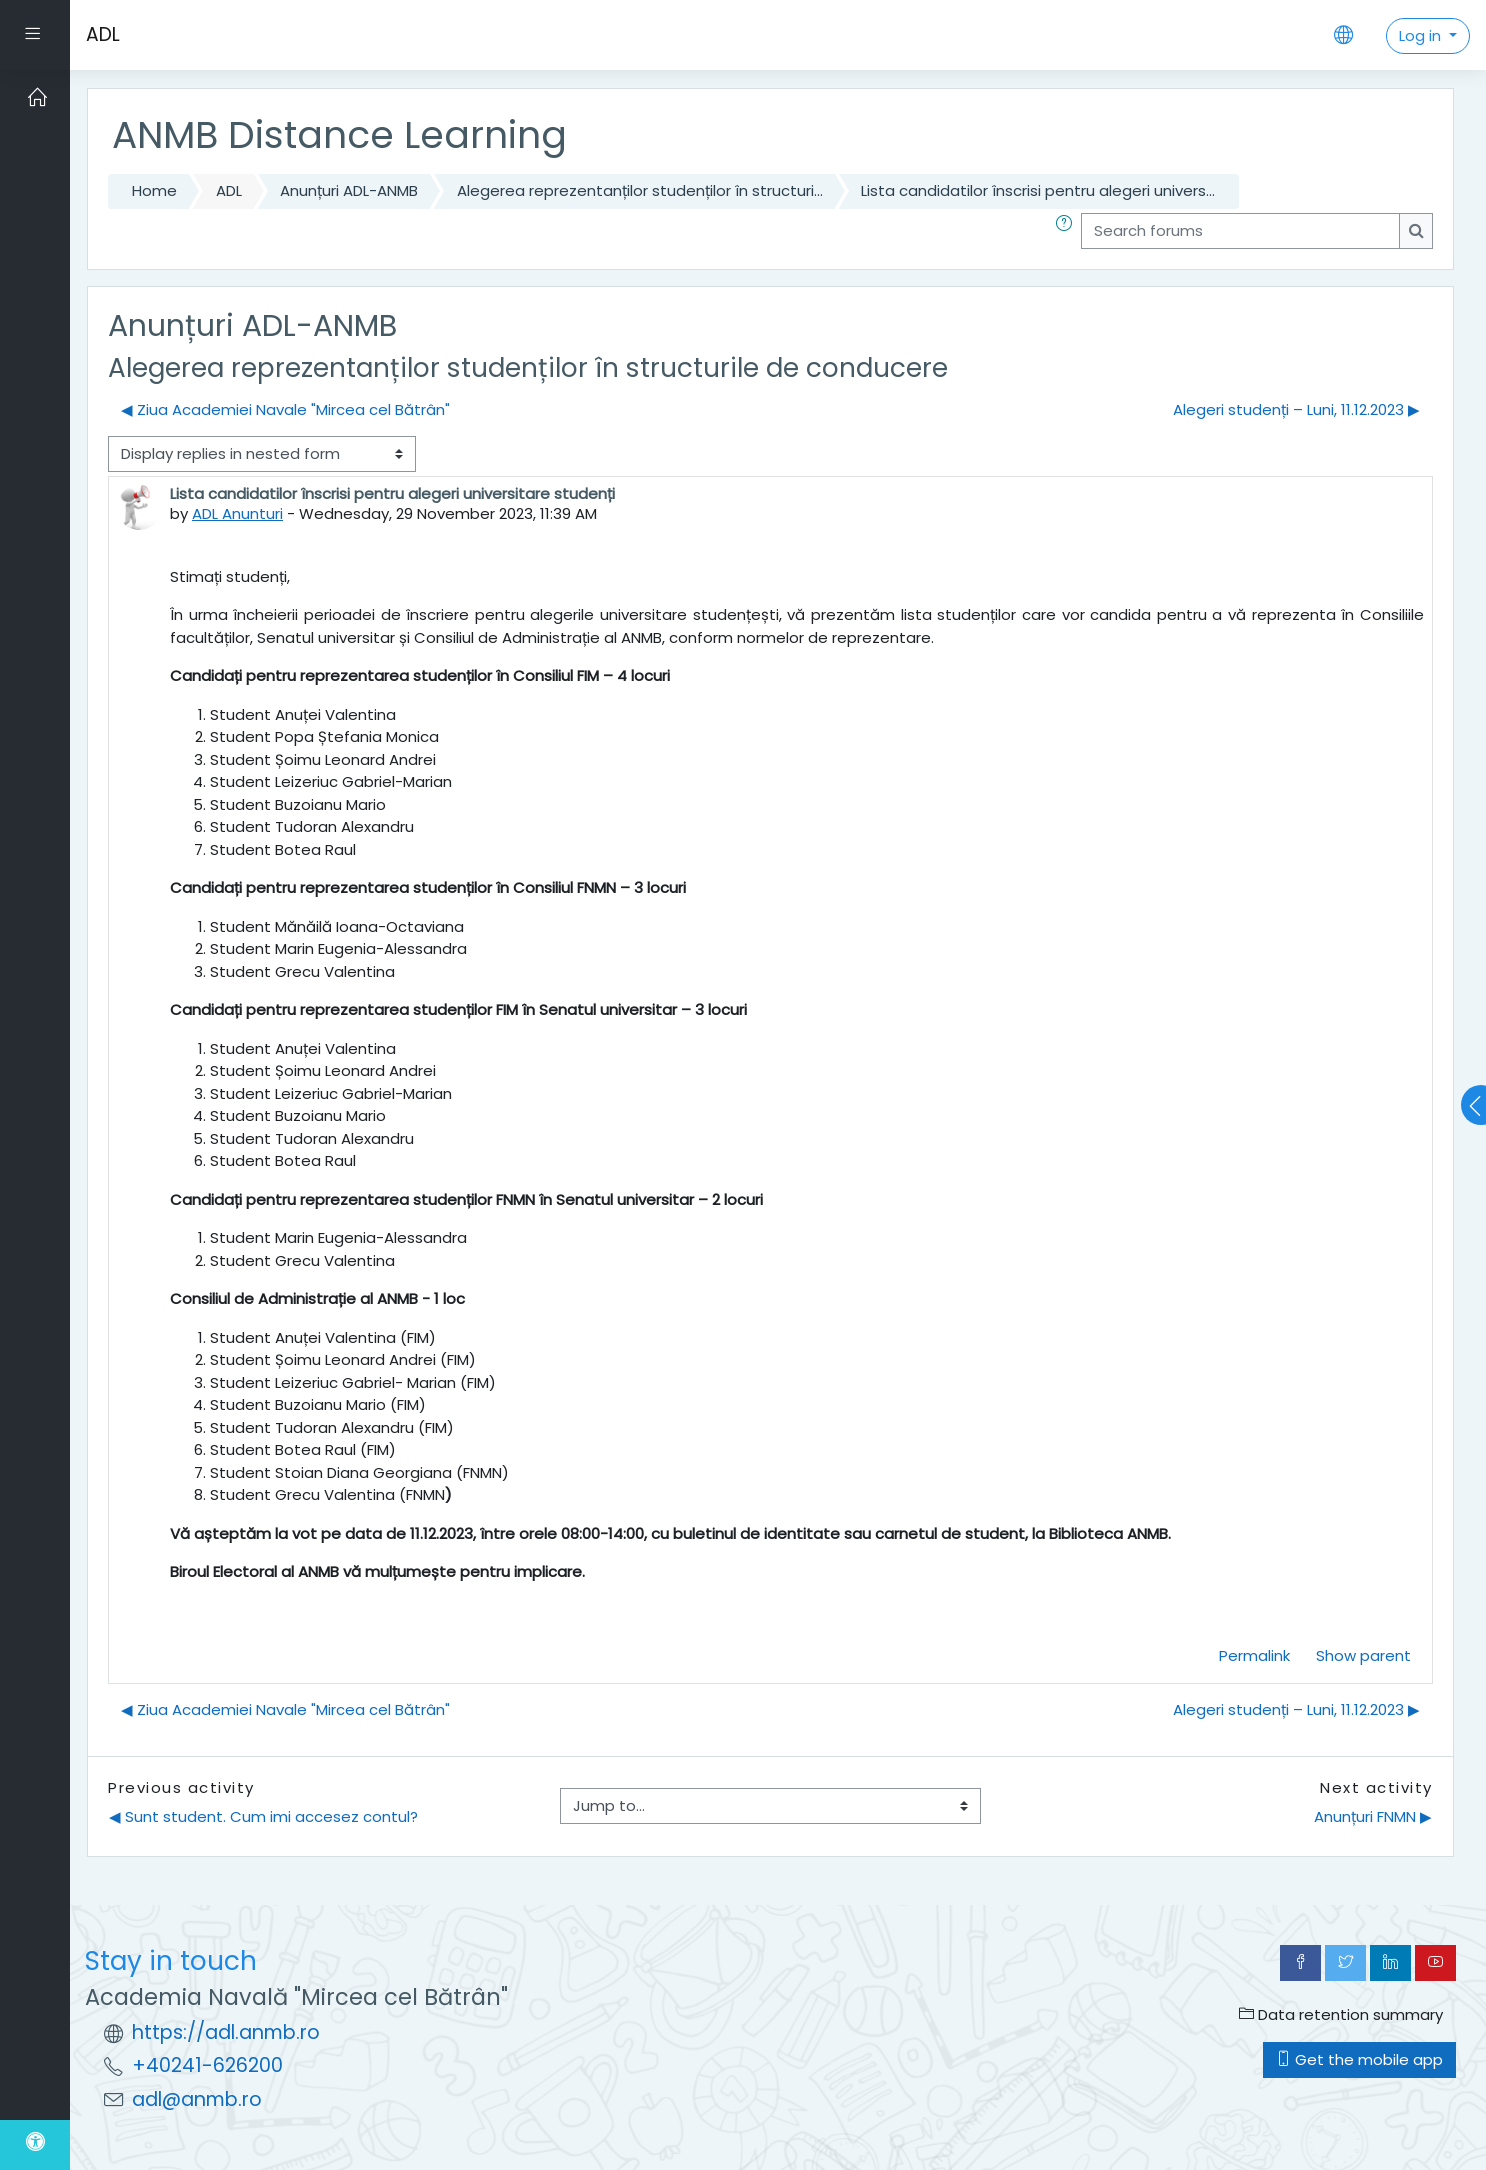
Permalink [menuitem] (1254, 1655)
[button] (1068, 231)
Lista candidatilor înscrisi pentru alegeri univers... (1038, 190)
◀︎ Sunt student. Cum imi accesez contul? (263, 1816)
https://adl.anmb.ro (226, 2032)
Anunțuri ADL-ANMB (349, 190)
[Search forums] (1240, 231)
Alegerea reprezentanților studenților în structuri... (640, 190)
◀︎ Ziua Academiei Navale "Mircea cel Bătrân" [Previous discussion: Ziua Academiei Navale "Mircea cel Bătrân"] (285, 409)
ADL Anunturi (237, 513)
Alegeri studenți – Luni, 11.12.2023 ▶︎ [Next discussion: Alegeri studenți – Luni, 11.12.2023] (1296, 409)
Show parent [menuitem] (1363, 1655)
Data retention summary (1341, 2014)
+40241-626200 (207, 2065)
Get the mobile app (1359, 2059)
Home (154, 190)
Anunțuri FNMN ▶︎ (1373, 1816)
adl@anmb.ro (197, 2099)
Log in (1422, 35)
